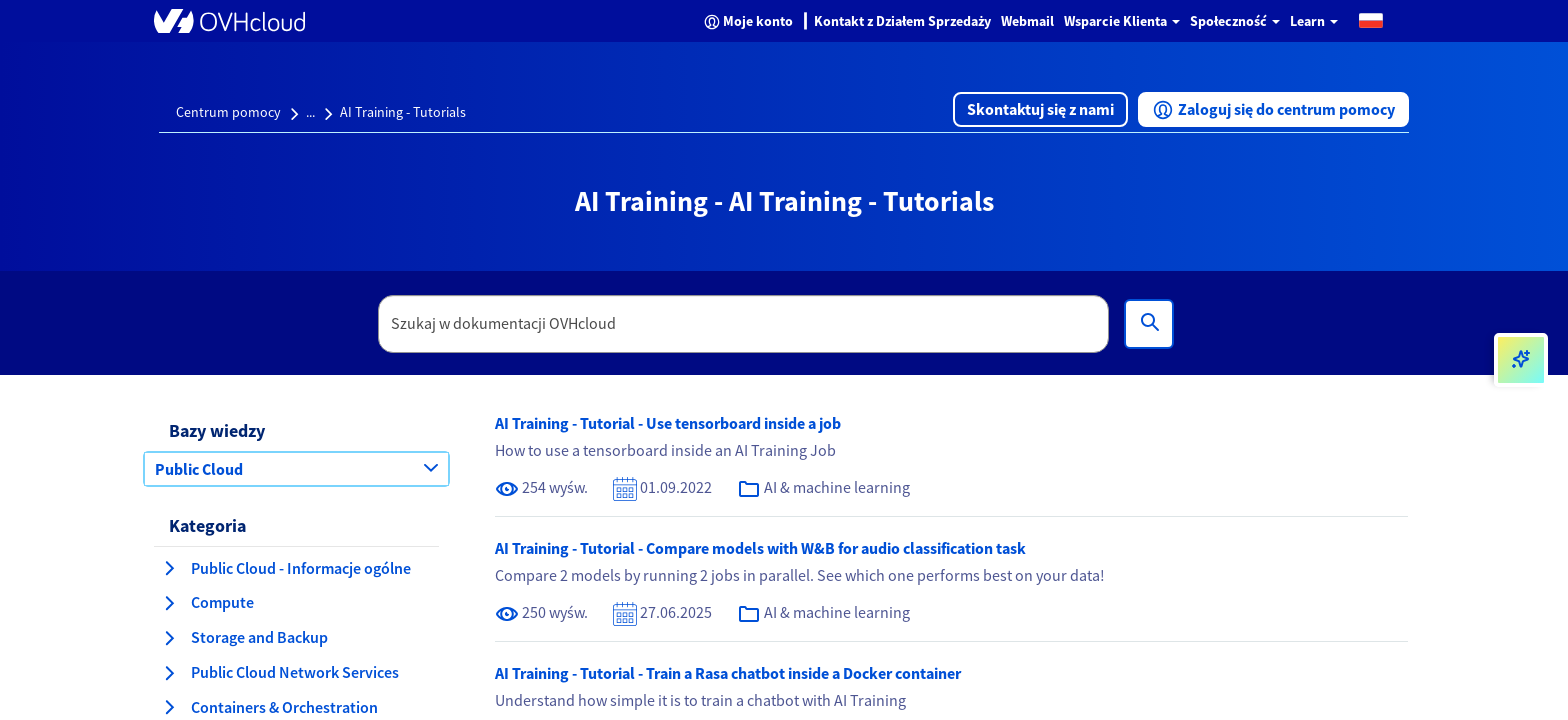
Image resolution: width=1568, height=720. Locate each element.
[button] (1371, 19)
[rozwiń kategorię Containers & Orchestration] (169, 707)
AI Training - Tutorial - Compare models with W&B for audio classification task (760, 548)
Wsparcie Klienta (1122, 21)
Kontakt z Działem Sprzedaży (902, 21)
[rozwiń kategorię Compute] (169, 603)
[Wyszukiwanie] (1149, 324)
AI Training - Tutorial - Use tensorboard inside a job (668, 423)
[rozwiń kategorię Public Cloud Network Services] (169, 673)
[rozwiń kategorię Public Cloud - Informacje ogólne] (169, 568)
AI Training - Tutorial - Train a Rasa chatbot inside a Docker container (728, 673)
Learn (1314, 21)
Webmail (1027, 21)
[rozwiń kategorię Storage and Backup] (169, 638)
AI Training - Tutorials (403, 112)
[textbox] (744, 324)
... (310, 112)
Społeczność (1235, 21)
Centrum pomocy (228, 112)
